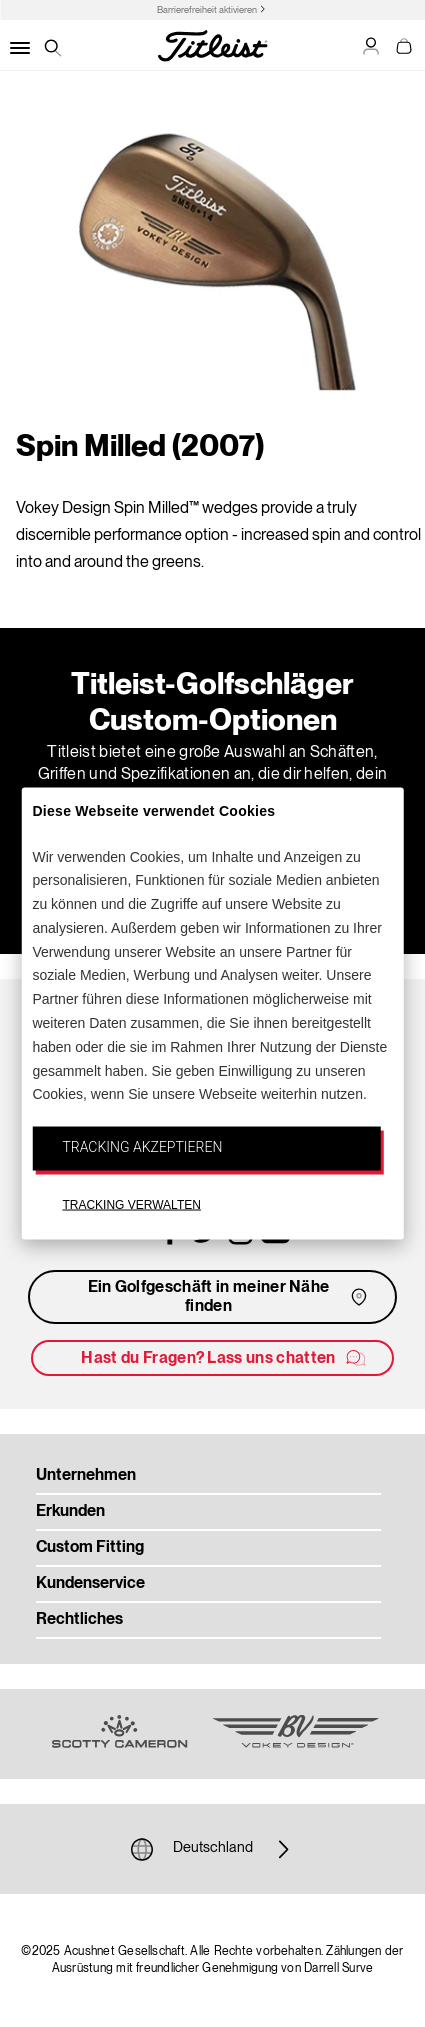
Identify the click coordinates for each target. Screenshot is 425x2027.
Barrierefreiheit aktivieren (207, 10)
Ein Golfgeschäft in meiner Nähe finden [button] (229, 1297)
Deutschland (213, 1849)
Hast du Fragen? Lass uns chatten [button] (224, 1358)
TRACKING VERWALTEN (131, 1205)
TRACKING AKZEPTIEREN (142, 1147)
